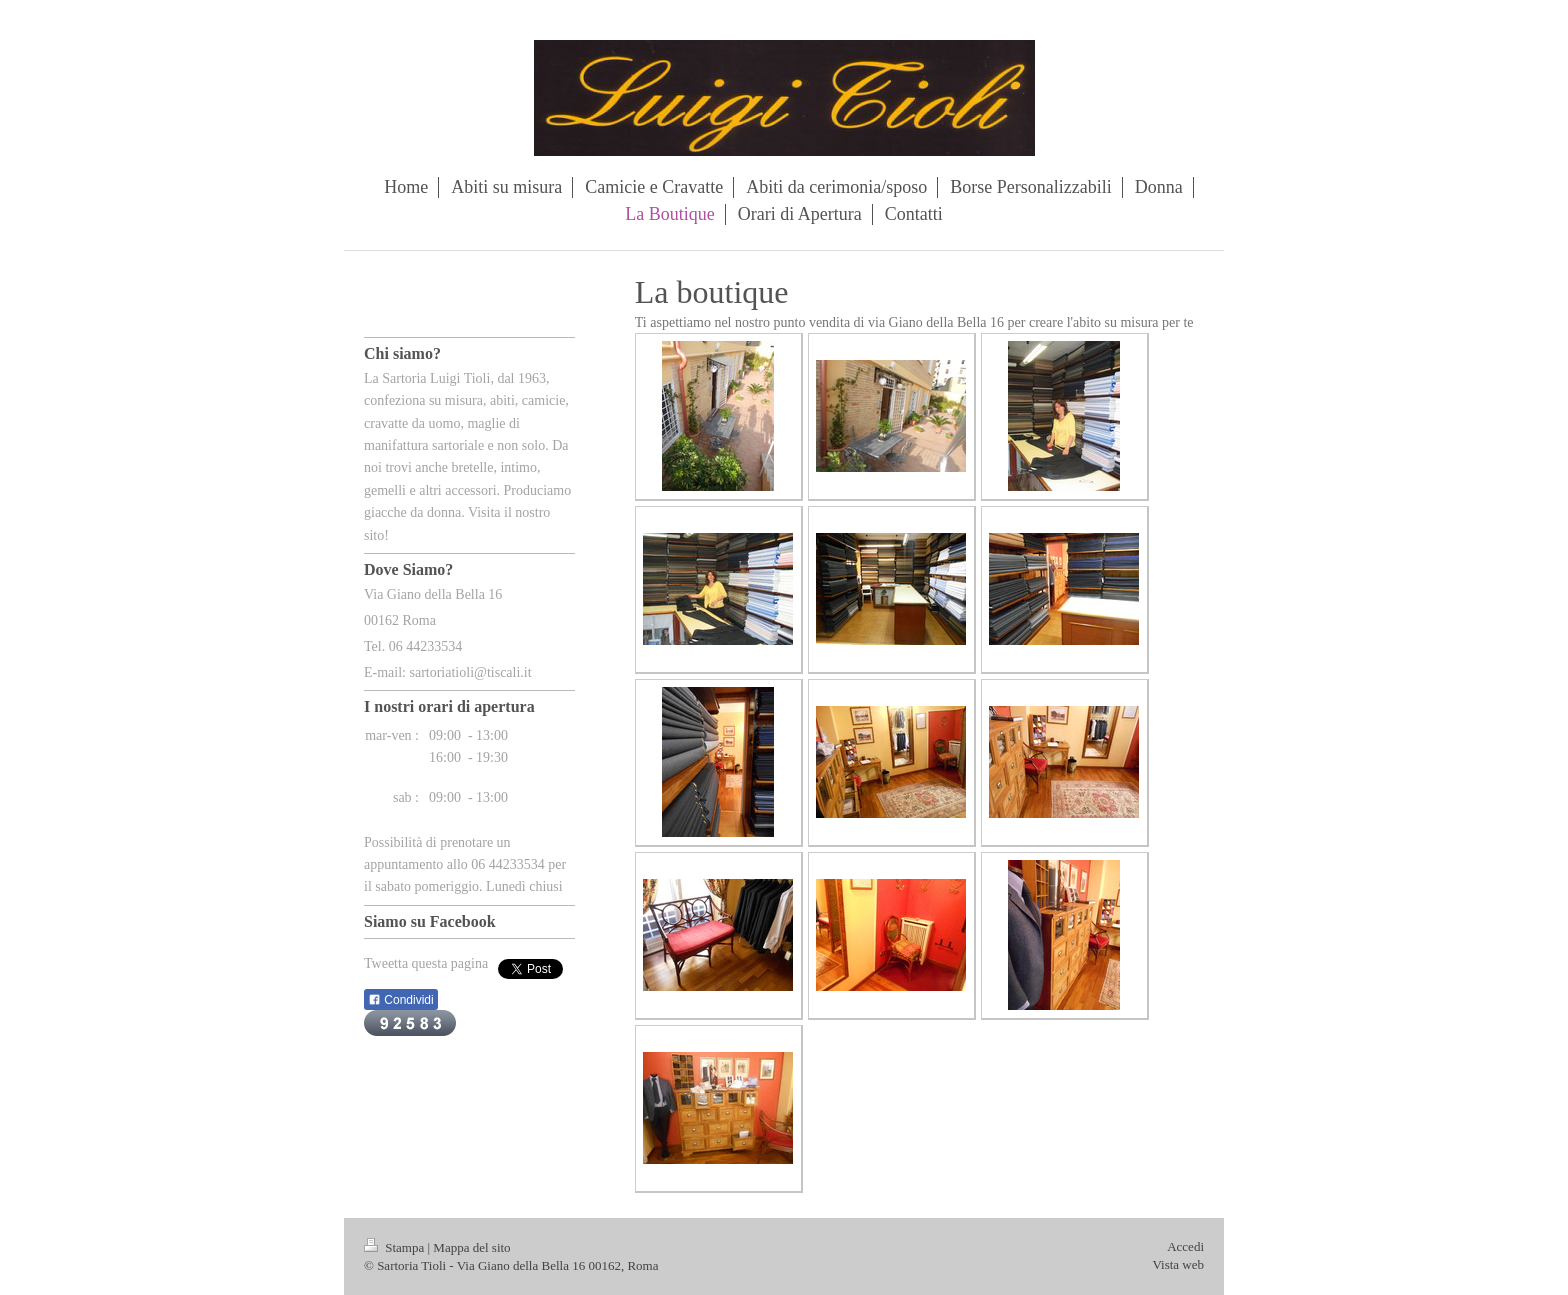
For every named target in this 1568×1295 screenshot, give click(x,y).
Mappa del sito (471, 1247)
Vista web (1178, 1264)
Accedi (1185, 1246)
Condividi (401, 1000)
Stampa (396, 1247)
